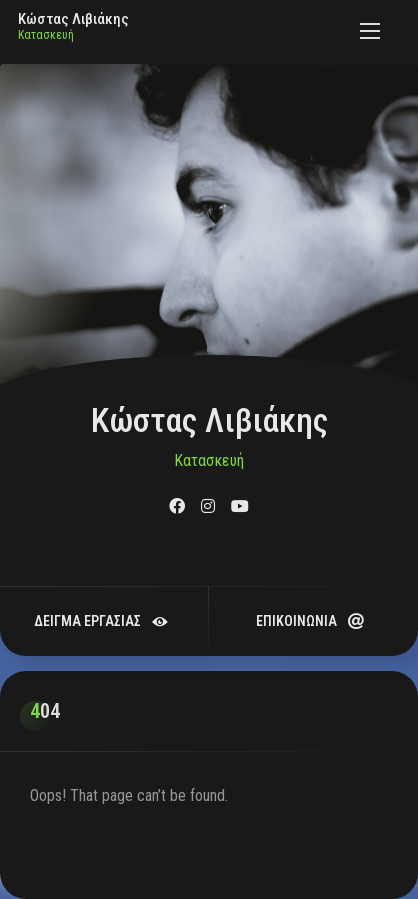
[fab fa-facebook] (177, 506)
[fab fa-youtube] (240, 506)
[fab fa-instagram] (208, 506)
